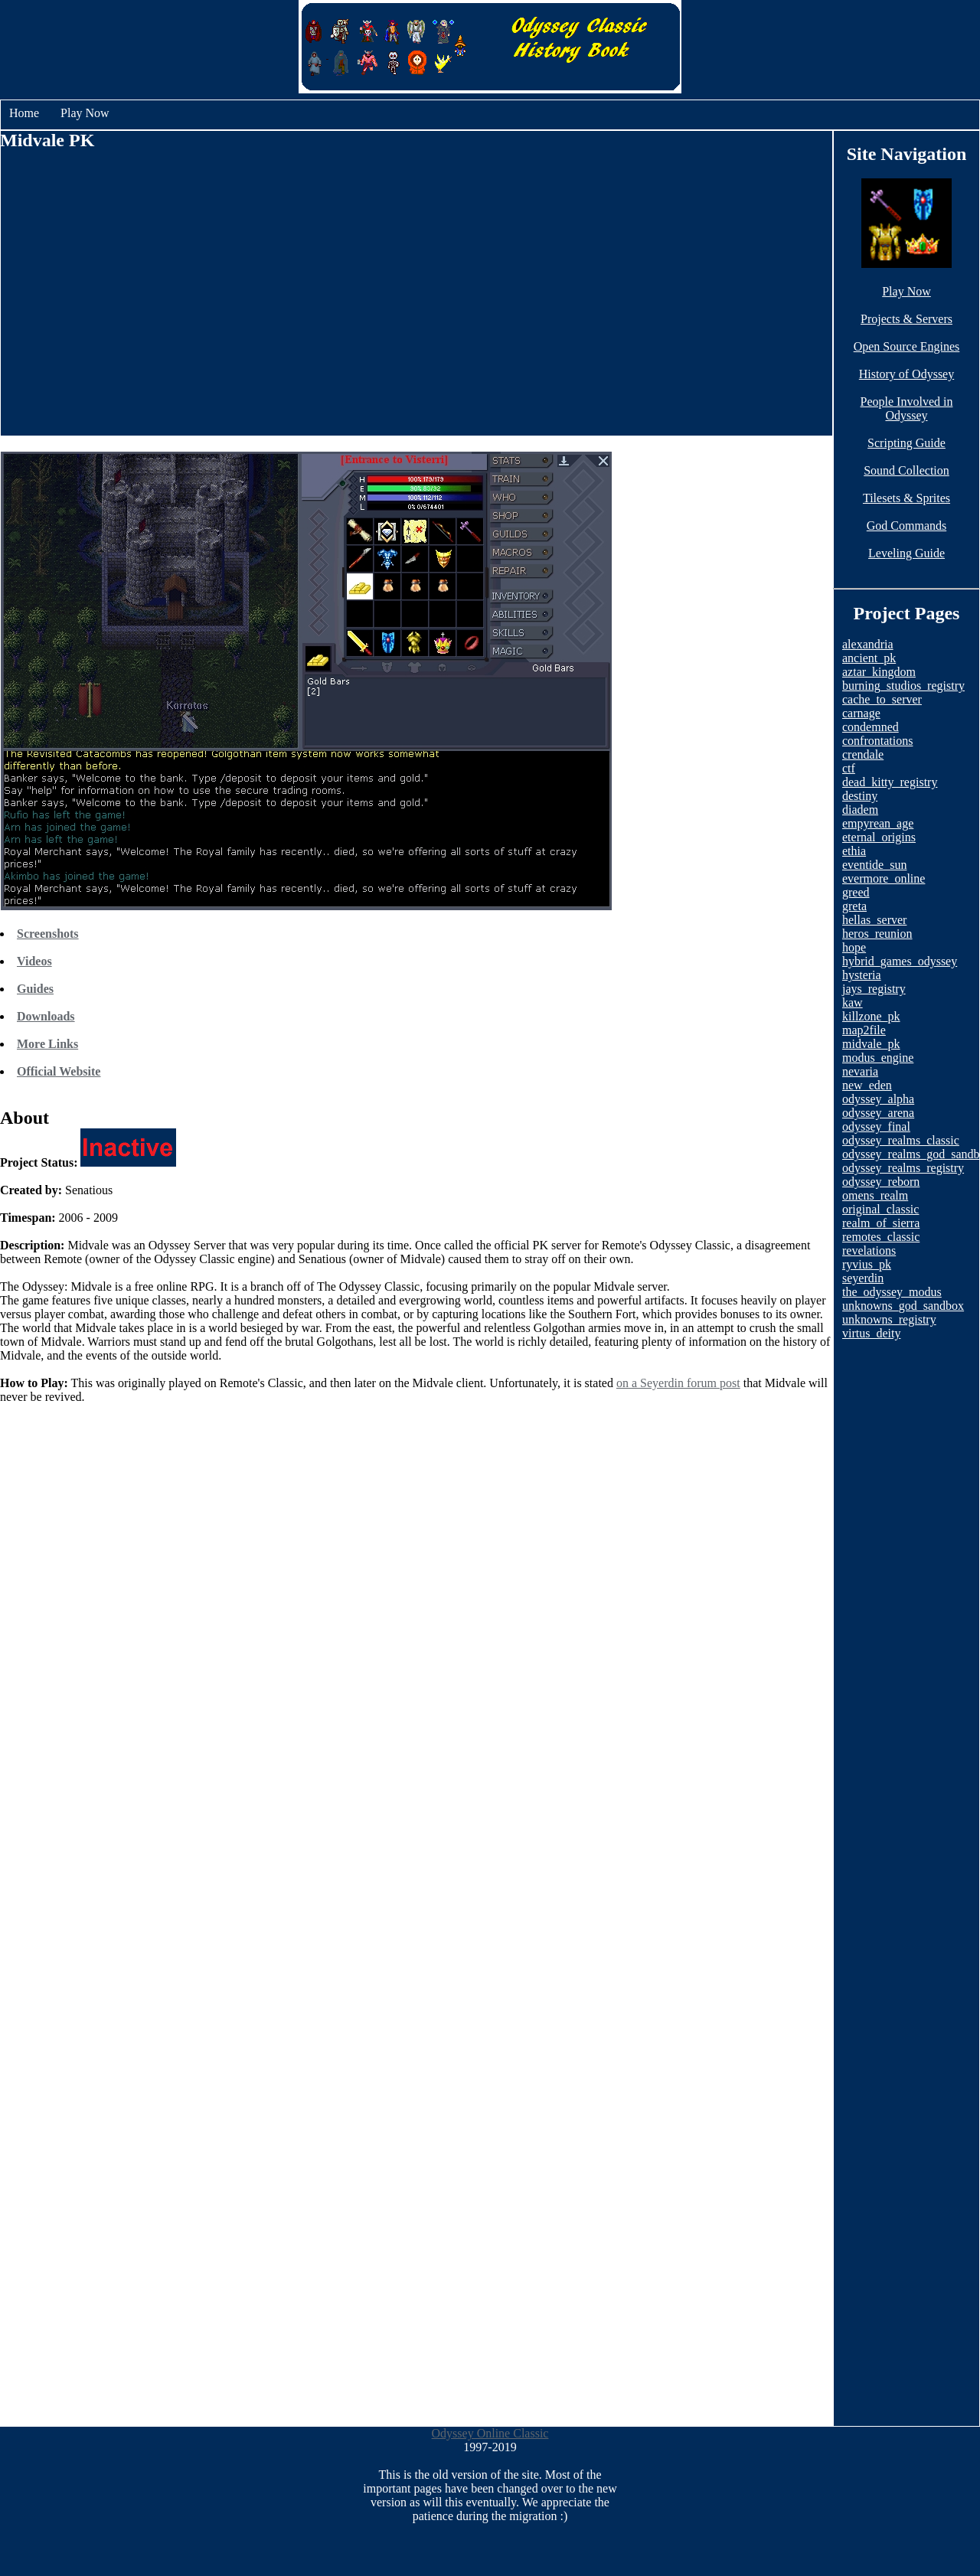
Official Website (58, 1071)
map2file (864, 1030)
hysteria (861, 974)
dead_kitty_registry (889, 781)
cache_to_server (882, 699)
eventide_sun (874, 864)
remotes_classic (881, 1236)
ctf (848, 768)
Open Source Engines (907, 346)
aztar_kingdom (879, 671)
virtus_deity (871, 1333)
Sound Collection (906, 470)
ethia (854, 850)
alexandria (867, 644)
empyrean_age (877, 823)
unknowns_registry (889, 1319)
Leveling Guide (906, 553)
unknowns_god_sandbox (903, 1305)
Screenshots (48, 933)
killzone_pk (871, 1016)
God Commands (906, 525)
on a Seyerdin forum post (678, 1382)
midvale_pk (871, 1043)
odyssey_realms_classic (900, 1140)
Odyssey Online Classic (490, 2433)
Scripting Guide (906, 442)
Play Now (84, 112)
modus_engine (877, 1057)
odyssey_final (876, 1126)
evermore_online (883, 878)
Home (24, 112)
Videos (34, 961)
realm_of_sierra (881, 1222)
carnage (861, 713)
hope (854, 947)
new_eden (867, 1085)
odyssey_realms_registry (903, 1167)
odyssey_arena (878, 1112)
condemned (870, 726)
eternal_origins (879, 837)
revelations (869, 1250)
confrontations (877, 740)
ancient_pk (869, 657)
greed (856, 892)
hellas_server (874, 919)
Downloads (46, 1016)
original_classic (880, 1209)
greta (854, 906)
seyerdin (863, 1278)
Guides (35, 988)
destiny (859, 795)
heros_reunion (877, 933)
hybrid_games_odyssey (899, 961)
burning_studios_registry (903, 685)
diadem (860, 809)
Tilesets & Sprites (906, 497)
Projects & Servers (906, 318)
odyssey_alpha (878, 1098)
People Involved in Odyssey (907, 408)
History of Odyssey (906, 373)
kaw (852, 1002)
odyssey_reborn (881, 1181)
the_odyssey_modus (892, 1291)
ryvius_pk (866, 1264)
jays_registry (874, 988)
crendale (863, 754)
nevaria (860, 1071)
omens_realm (875, 1195)
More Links (47, 1043)
